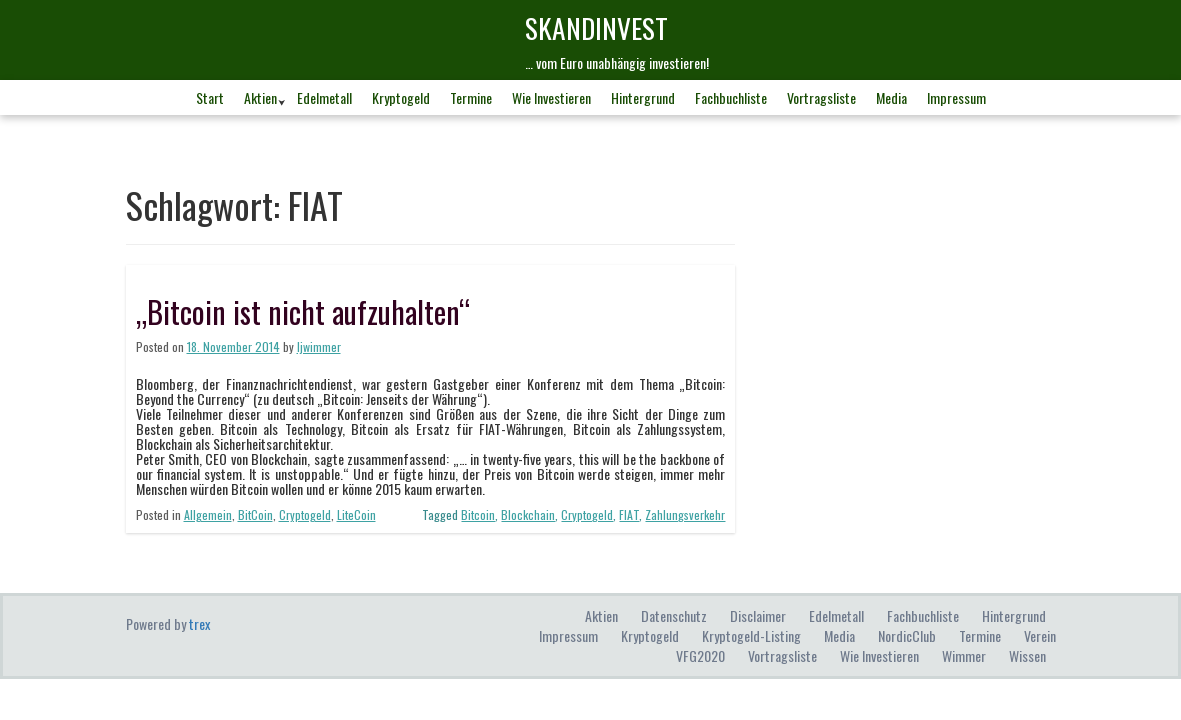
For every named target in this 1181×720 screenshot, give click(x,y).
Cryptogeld (305, 514)
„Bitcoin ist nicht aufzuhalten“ (303, 311)
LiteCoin (356, 514)
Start (210, 97)
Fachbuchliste (731, 97)
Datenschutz (674, 615)
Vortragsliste (821, 97)
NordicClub (907, 635)
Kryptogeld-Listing (751, 635)
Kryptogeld (401, 97)
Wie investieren (551, 97)
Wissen (1027, 655)
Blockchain (528, 514)
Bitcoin (478, 514)
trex (199, 623)
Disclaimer (758, 615)
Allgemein (208, 514)
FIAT (629, 514)
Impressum (956, 97)
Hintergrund (643, 97)
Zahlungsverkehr (685, 514)
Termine (471, 97)
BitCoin (255, 514)
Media (891, 97)
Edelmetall (324, 97)
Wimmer (964, 655)
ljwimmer (319, 346)
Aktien (260, 97)
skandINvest (596, 27)
